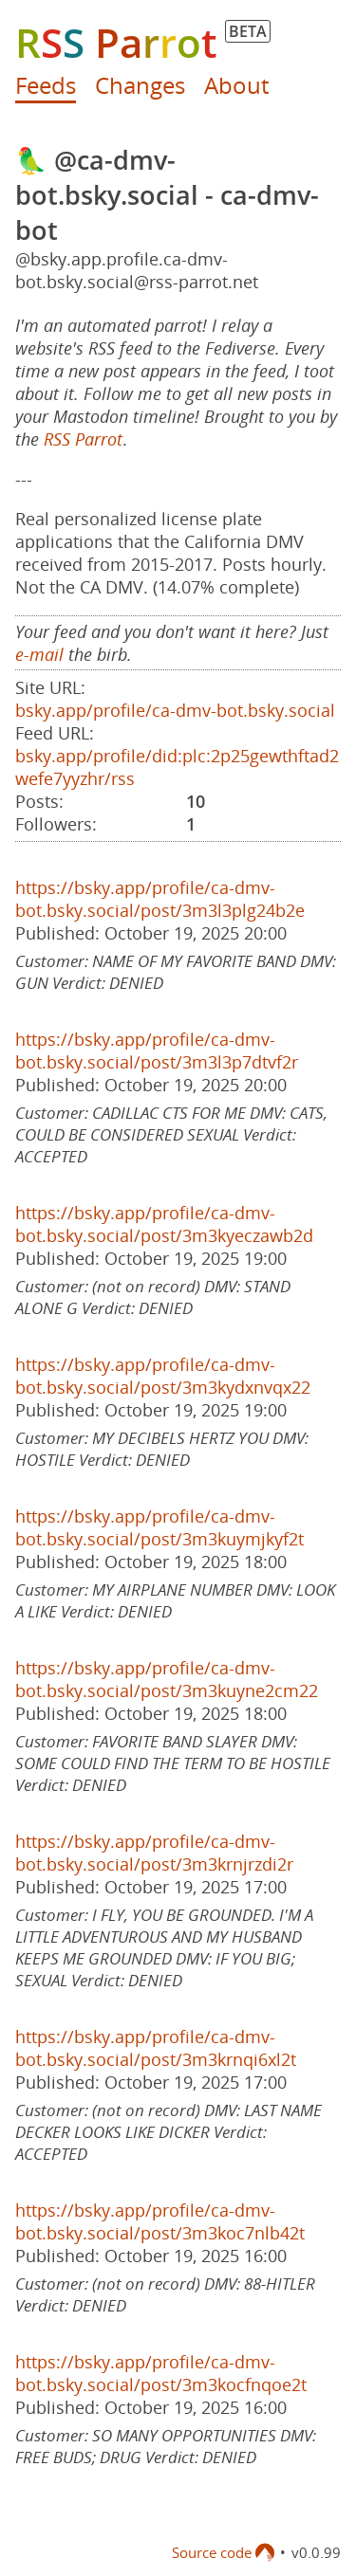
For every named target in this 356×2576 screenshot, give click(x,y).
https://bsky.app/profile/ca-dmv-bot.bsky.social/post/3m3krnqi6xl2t (155, 2048)
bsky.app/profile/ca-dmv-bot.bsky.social (175, 710)
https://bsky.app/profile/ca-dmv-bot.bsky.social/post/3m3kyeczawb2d (164, 1224)
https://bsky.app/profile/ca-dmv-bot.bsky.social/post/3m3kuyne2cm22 (166, 1679)
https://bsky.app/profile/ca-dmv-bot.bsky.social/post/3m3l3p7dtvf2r (156, 1050)
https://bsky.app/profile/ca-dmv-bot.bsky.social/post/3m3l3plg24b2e (160, 899)
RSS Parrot (83, 439)
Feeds (45, 84)
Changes (140, 84)
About (236, 84)
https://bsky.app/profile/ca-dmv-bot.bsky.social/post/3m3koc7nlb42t (160, 2221)
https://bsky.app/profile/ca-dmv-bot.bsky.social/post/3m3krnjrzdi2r (154, 1852)
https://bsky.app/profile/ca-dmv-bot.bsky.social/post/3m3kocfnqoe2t (161, 2373)
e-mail (39, 654)
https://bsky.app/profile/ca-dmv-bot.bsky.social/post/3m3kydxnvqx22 (162, 1375)
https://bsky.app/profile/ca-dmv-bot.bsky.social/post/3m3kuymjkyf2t (159, 1527)
